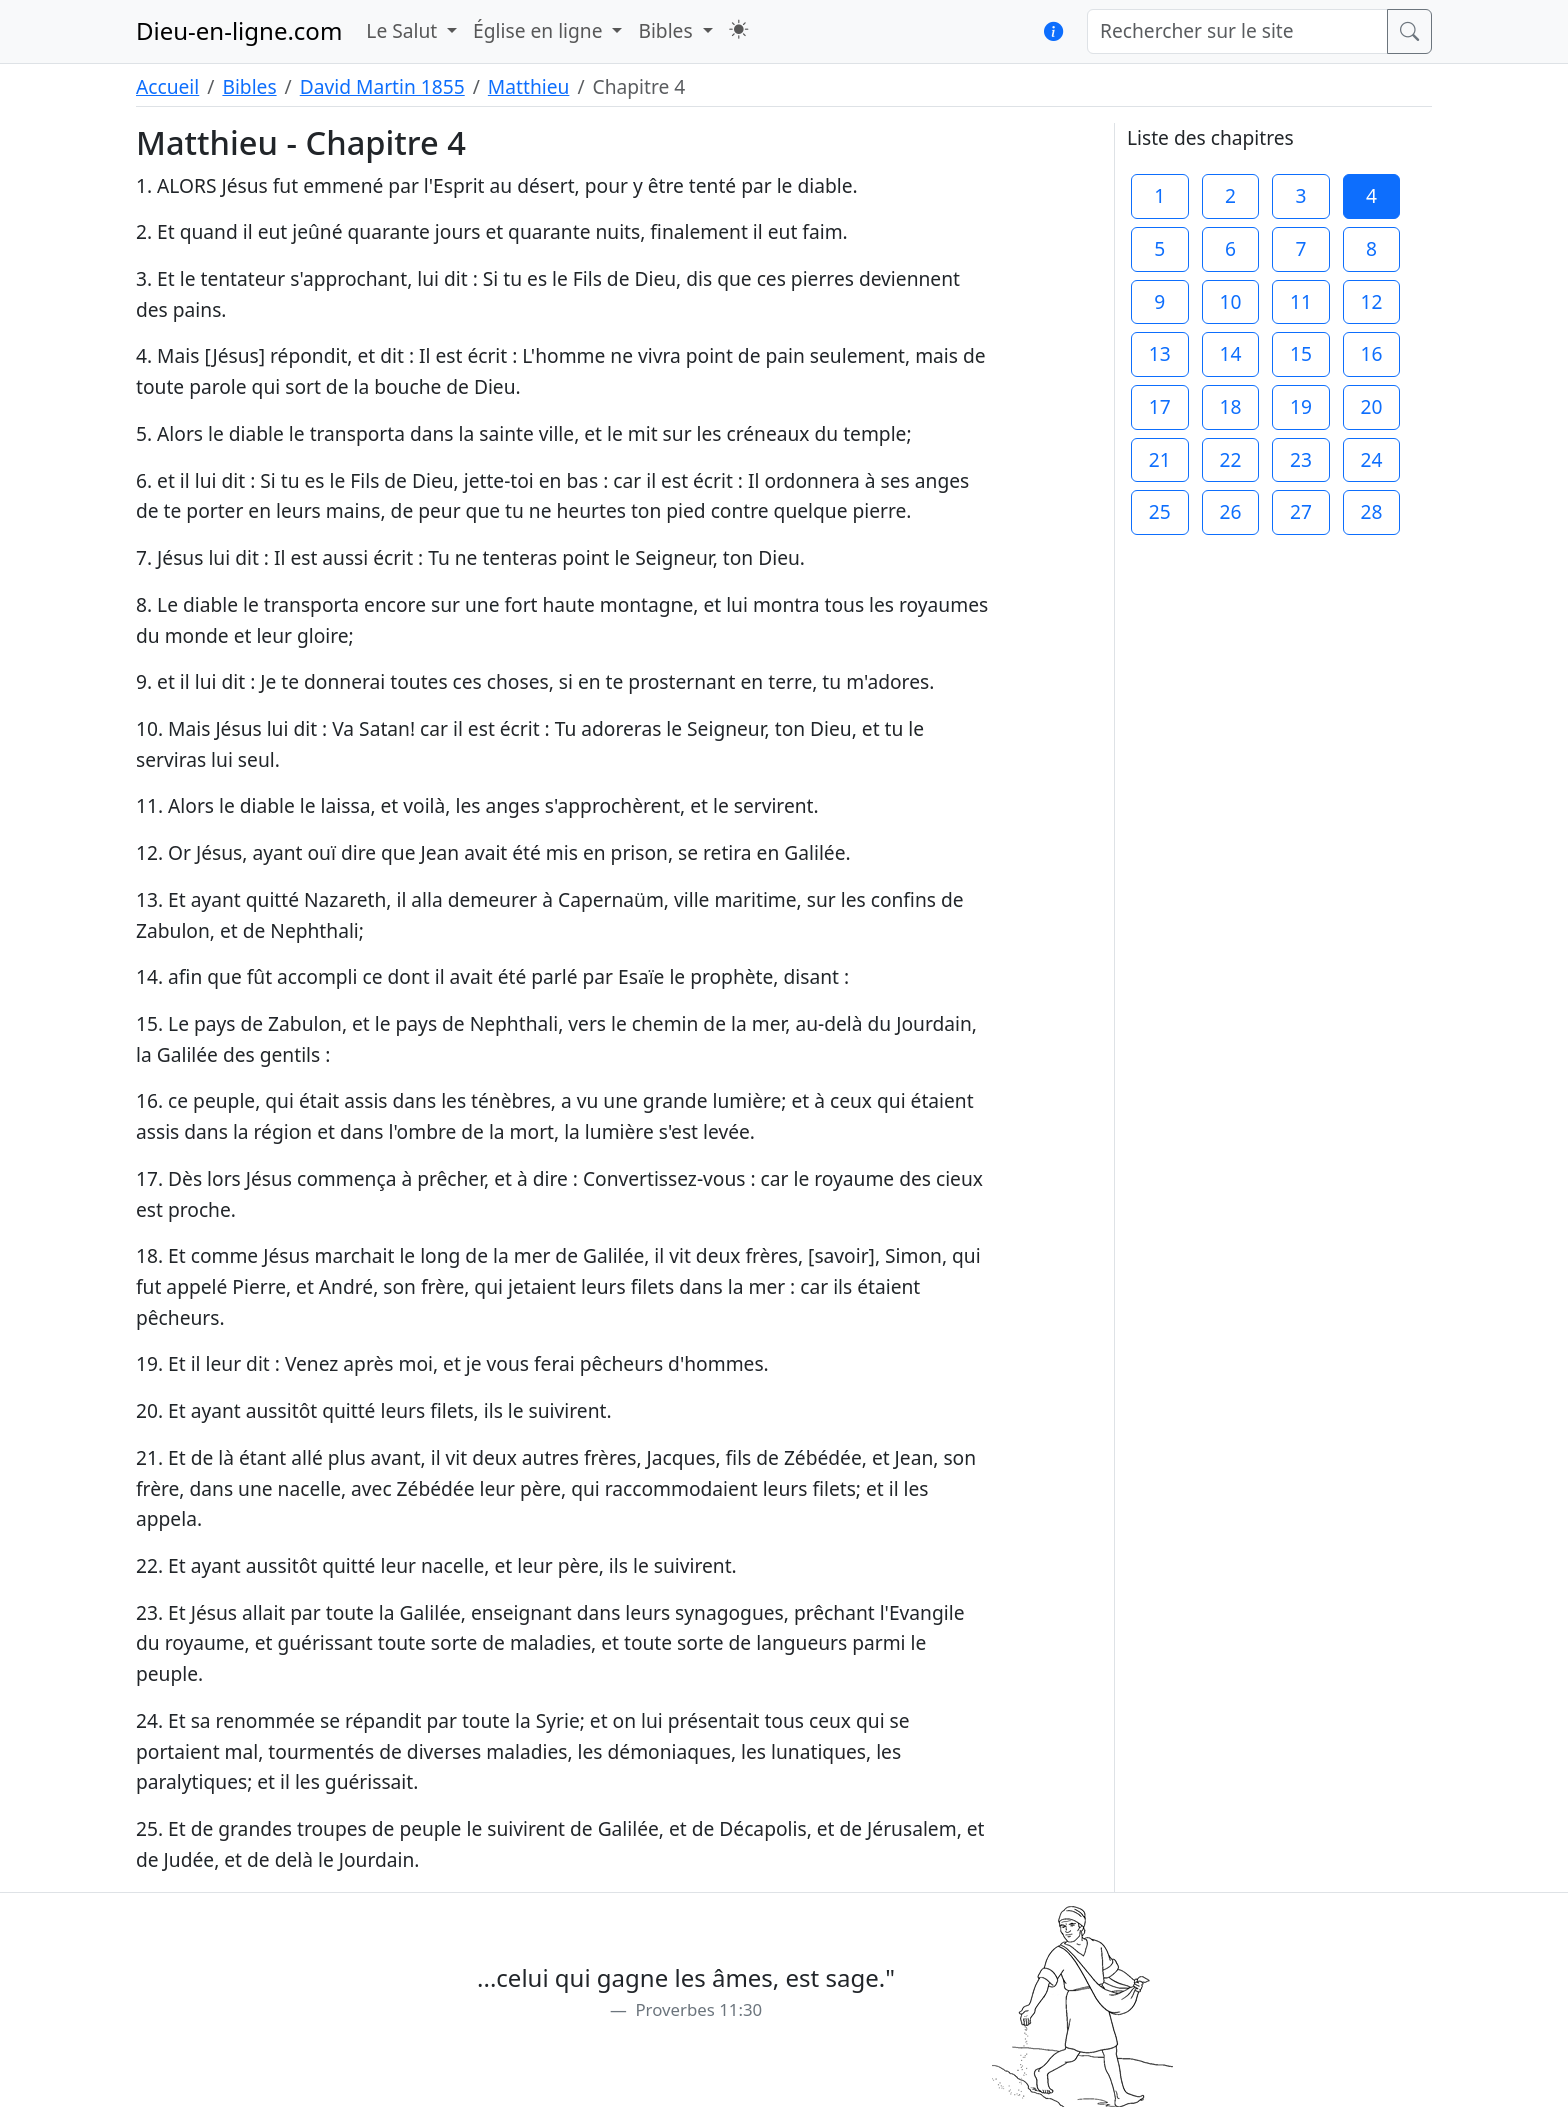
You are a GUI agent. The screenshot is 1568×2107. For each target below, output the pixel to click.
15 (1301, 353)
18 (1230, 406)
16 (1372, 353)
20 (1372, 406)
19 (1301, 406)
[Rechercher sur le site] (1237, 31)
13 (1160, 353)
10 (1230, 301)
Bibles (249, 86)
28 (1372, 511)
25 (1160, 511)
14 (1230, 353)
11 (1301, 301)
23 (1301, 459)
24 (1372, 459)
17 (1160, 406)
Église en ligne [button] (540, 30)
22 (1230, 459)
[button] (738, 29)
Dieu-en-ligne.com (239, 30)
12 (1372, 301)
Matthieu (529, 86)
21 (1160, 459)
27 (1301, 511)
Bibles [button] (667, 30)
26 (1230, 511)
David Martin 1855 (382, 86)
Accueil (167, 86)
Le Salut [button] (404, 30)
